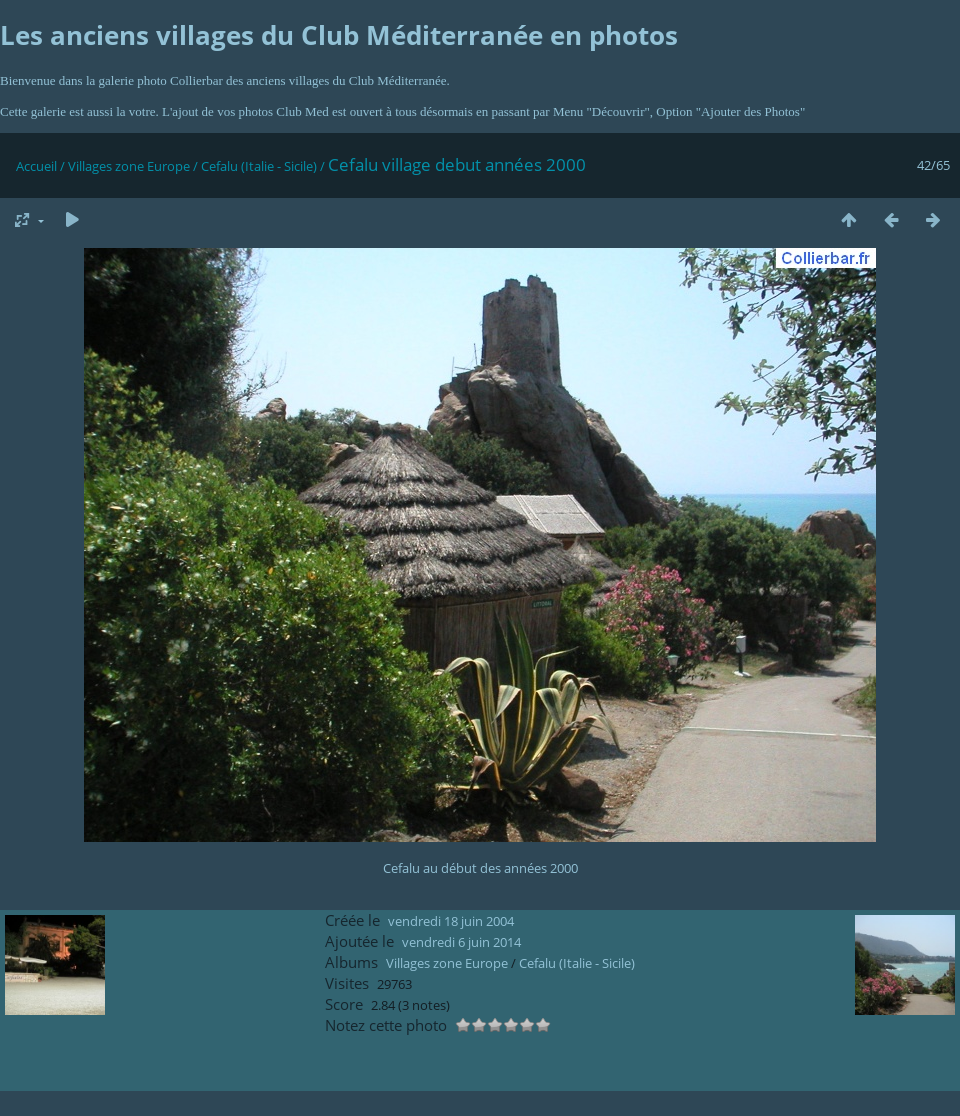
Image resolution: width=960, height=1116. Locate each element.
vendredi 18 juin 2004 (451, 921)
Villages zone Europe (129, 166)
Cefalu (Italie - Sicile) (259, 166)
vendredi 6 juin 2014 (461, 942)
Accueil (36, 166)
